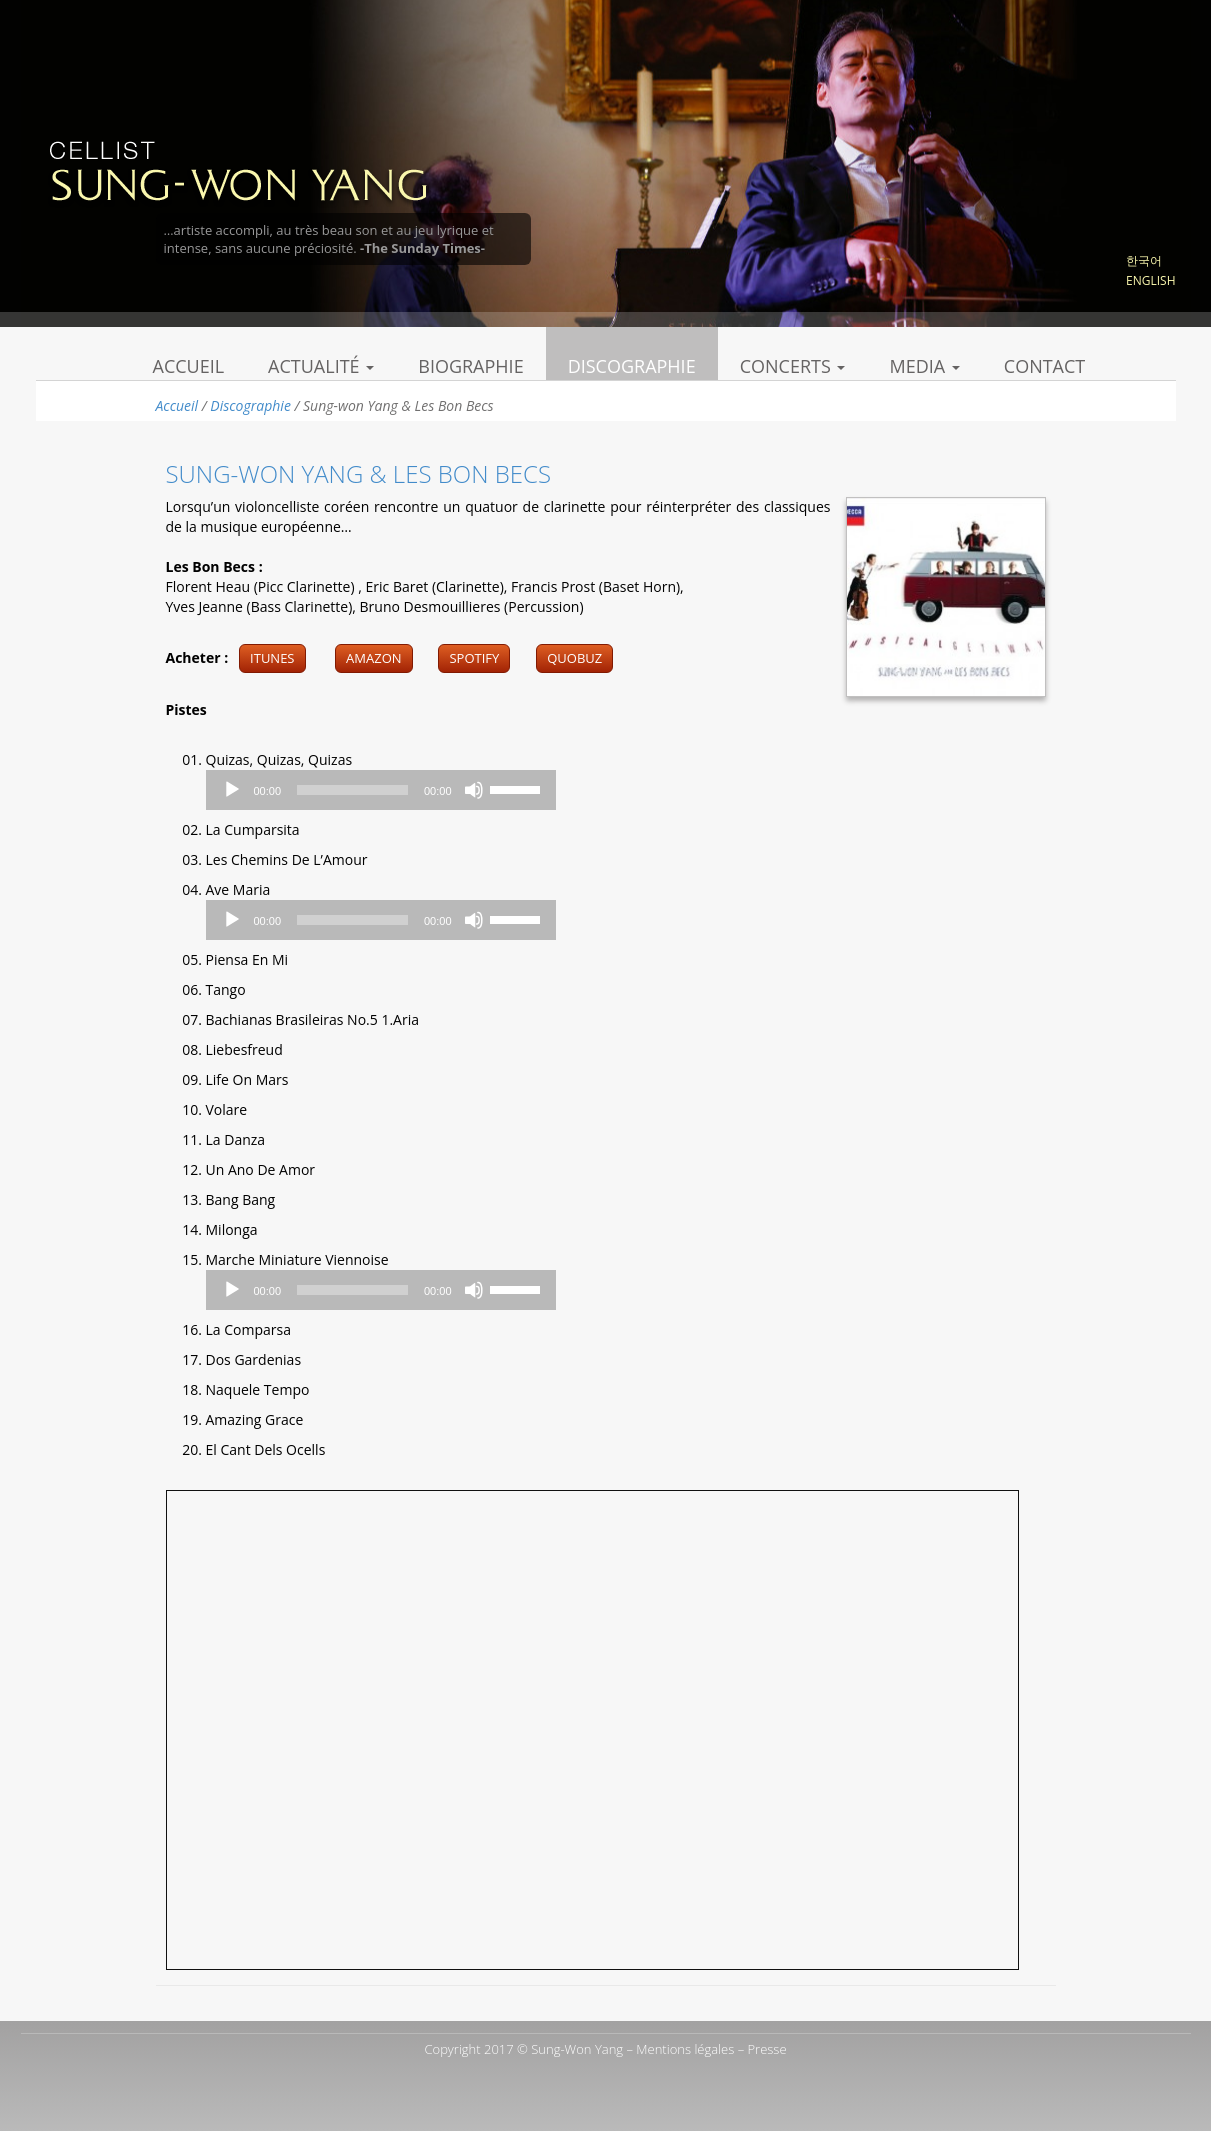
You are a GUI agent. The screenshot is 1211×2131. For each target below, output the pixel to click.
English (1150, 280)
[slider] (352, 790)
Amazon (373, 658)
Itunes (272, 658)
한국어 (1144, 260)
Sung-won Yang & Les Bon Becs (358, 473)
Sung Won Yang (237, 169)
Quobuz (574, 658)
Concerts (793, 366)
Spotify (474, 658)
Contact (1044, 366)
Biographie (470, 366)
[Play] (232, 790)
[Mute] (474, 790)
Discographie (632, 366)
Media (924, 366)
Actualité (321, 366)
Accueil (189, 366)
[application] (381, 790)
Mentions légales (685, 2049)
